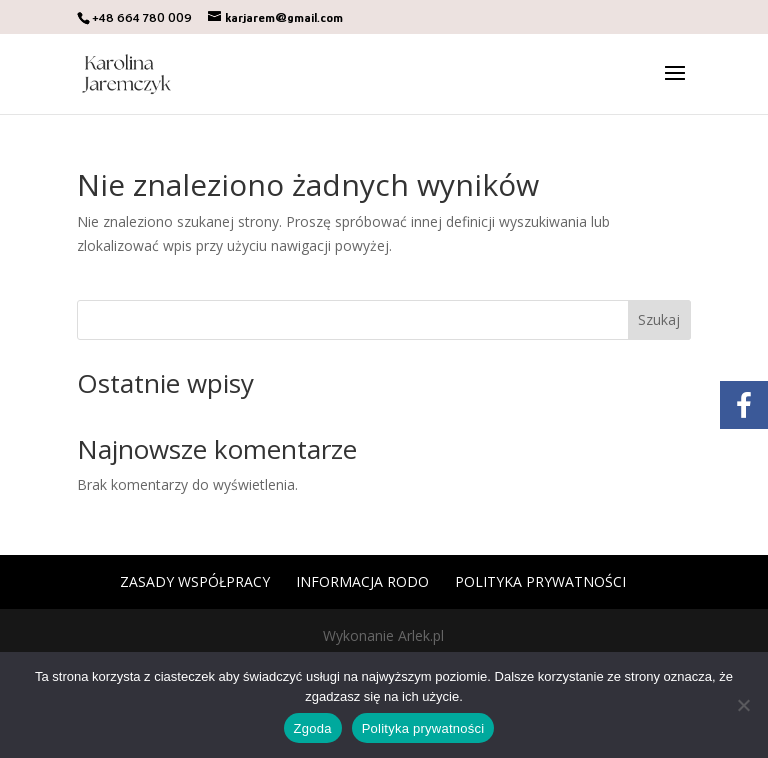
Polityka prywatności (540, 581)
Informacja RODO (362, 581)
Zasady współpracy (195, 581)
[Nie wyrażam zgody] (743, 705)
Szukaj (659, 319)
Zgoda (313, 728)
